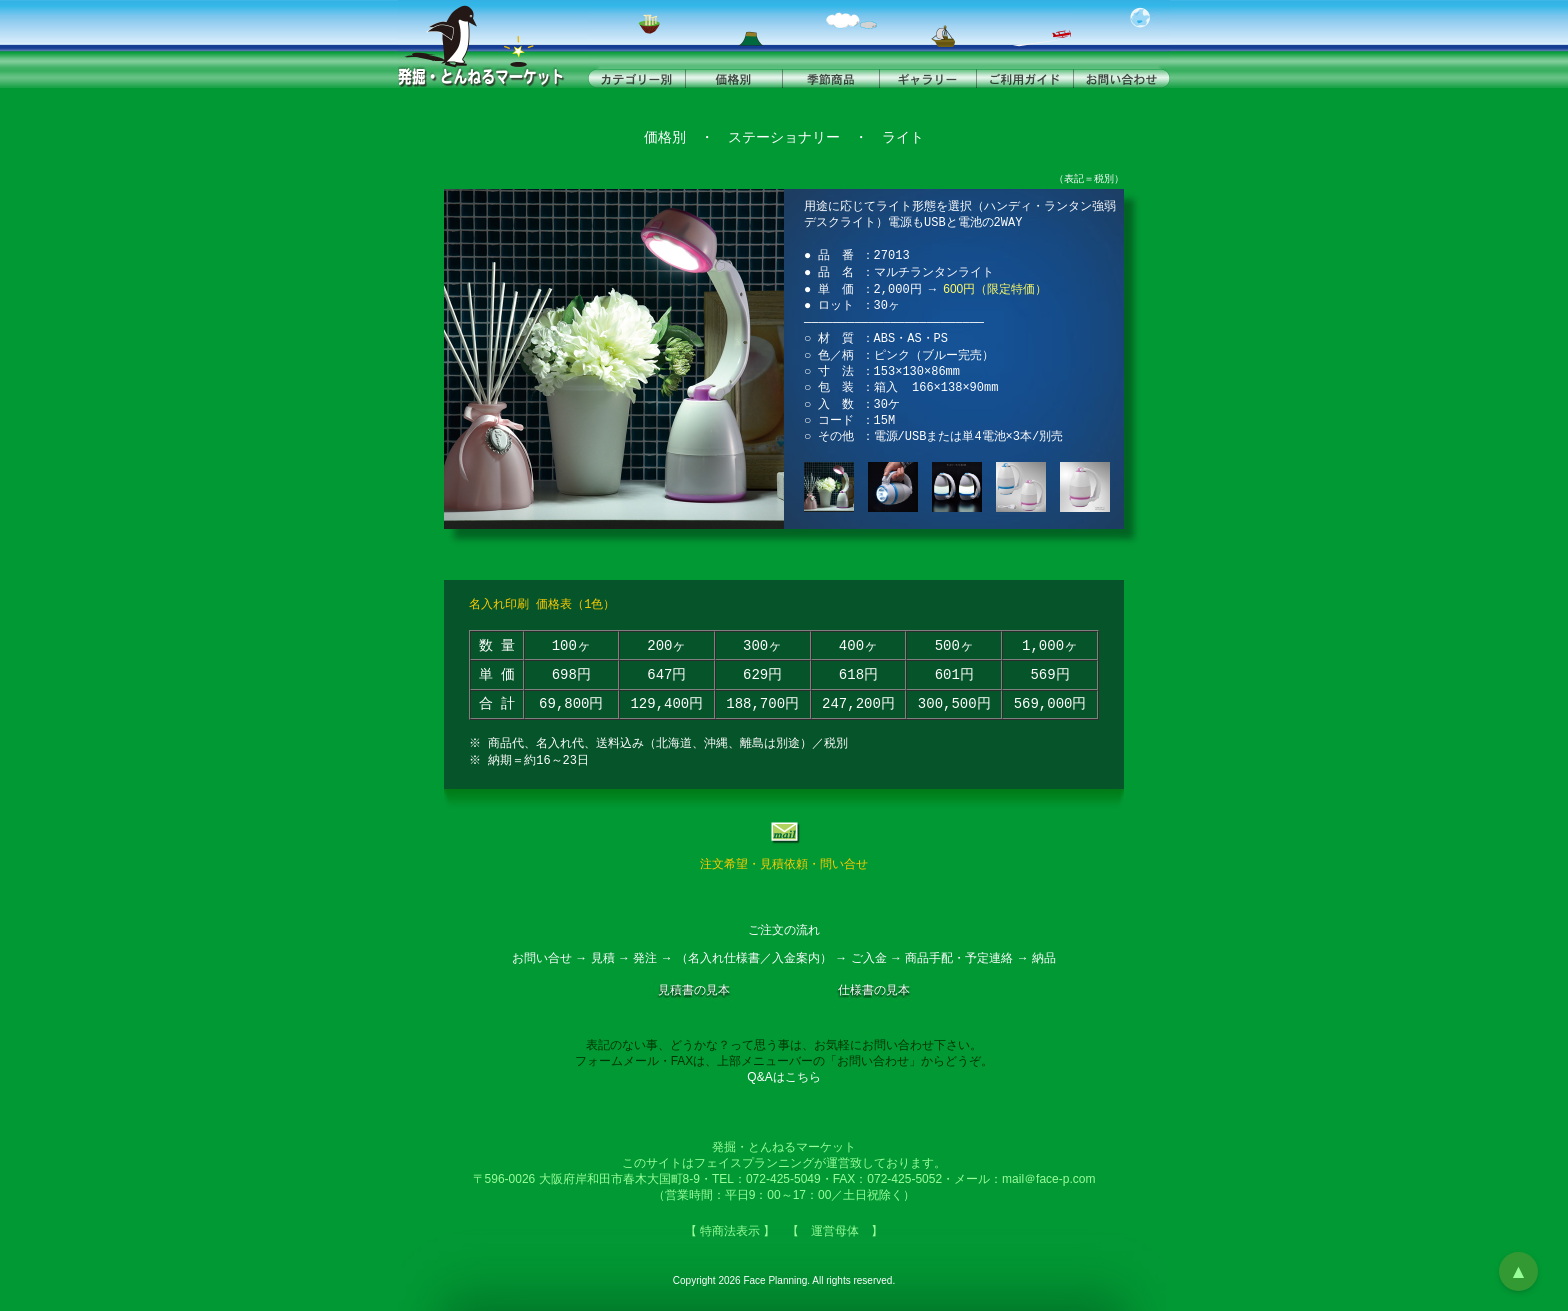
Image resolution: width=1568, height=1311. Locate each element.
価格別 (665, 137)
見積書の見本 (694, 990)
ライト (903, 137)
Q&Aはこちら (783, 1077)
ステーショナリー (784, 137)
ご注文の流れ (784, 930)
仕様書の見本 (874, 990)
